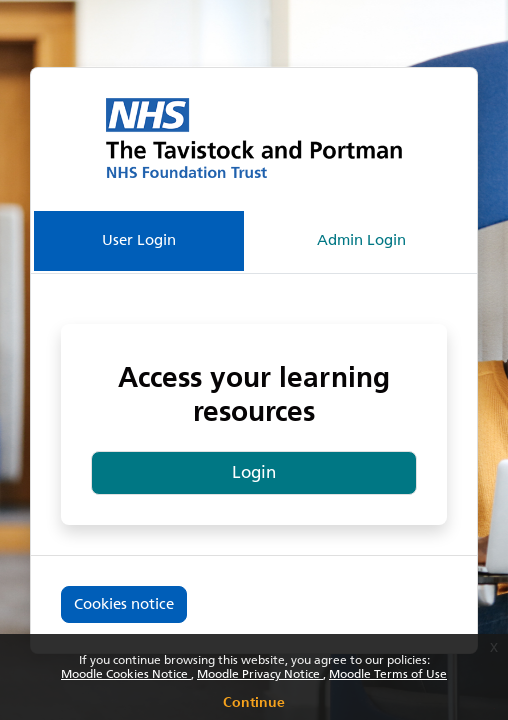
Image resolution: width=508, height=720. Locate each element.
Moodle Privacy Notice (260, 674)
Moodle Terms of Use (388, 674)
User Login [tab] (139, 240)
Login (254, 472)
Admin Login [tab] (361, 240)
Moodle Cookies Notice (126, 674)
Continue (254, 699)
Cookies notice (124, 604)
